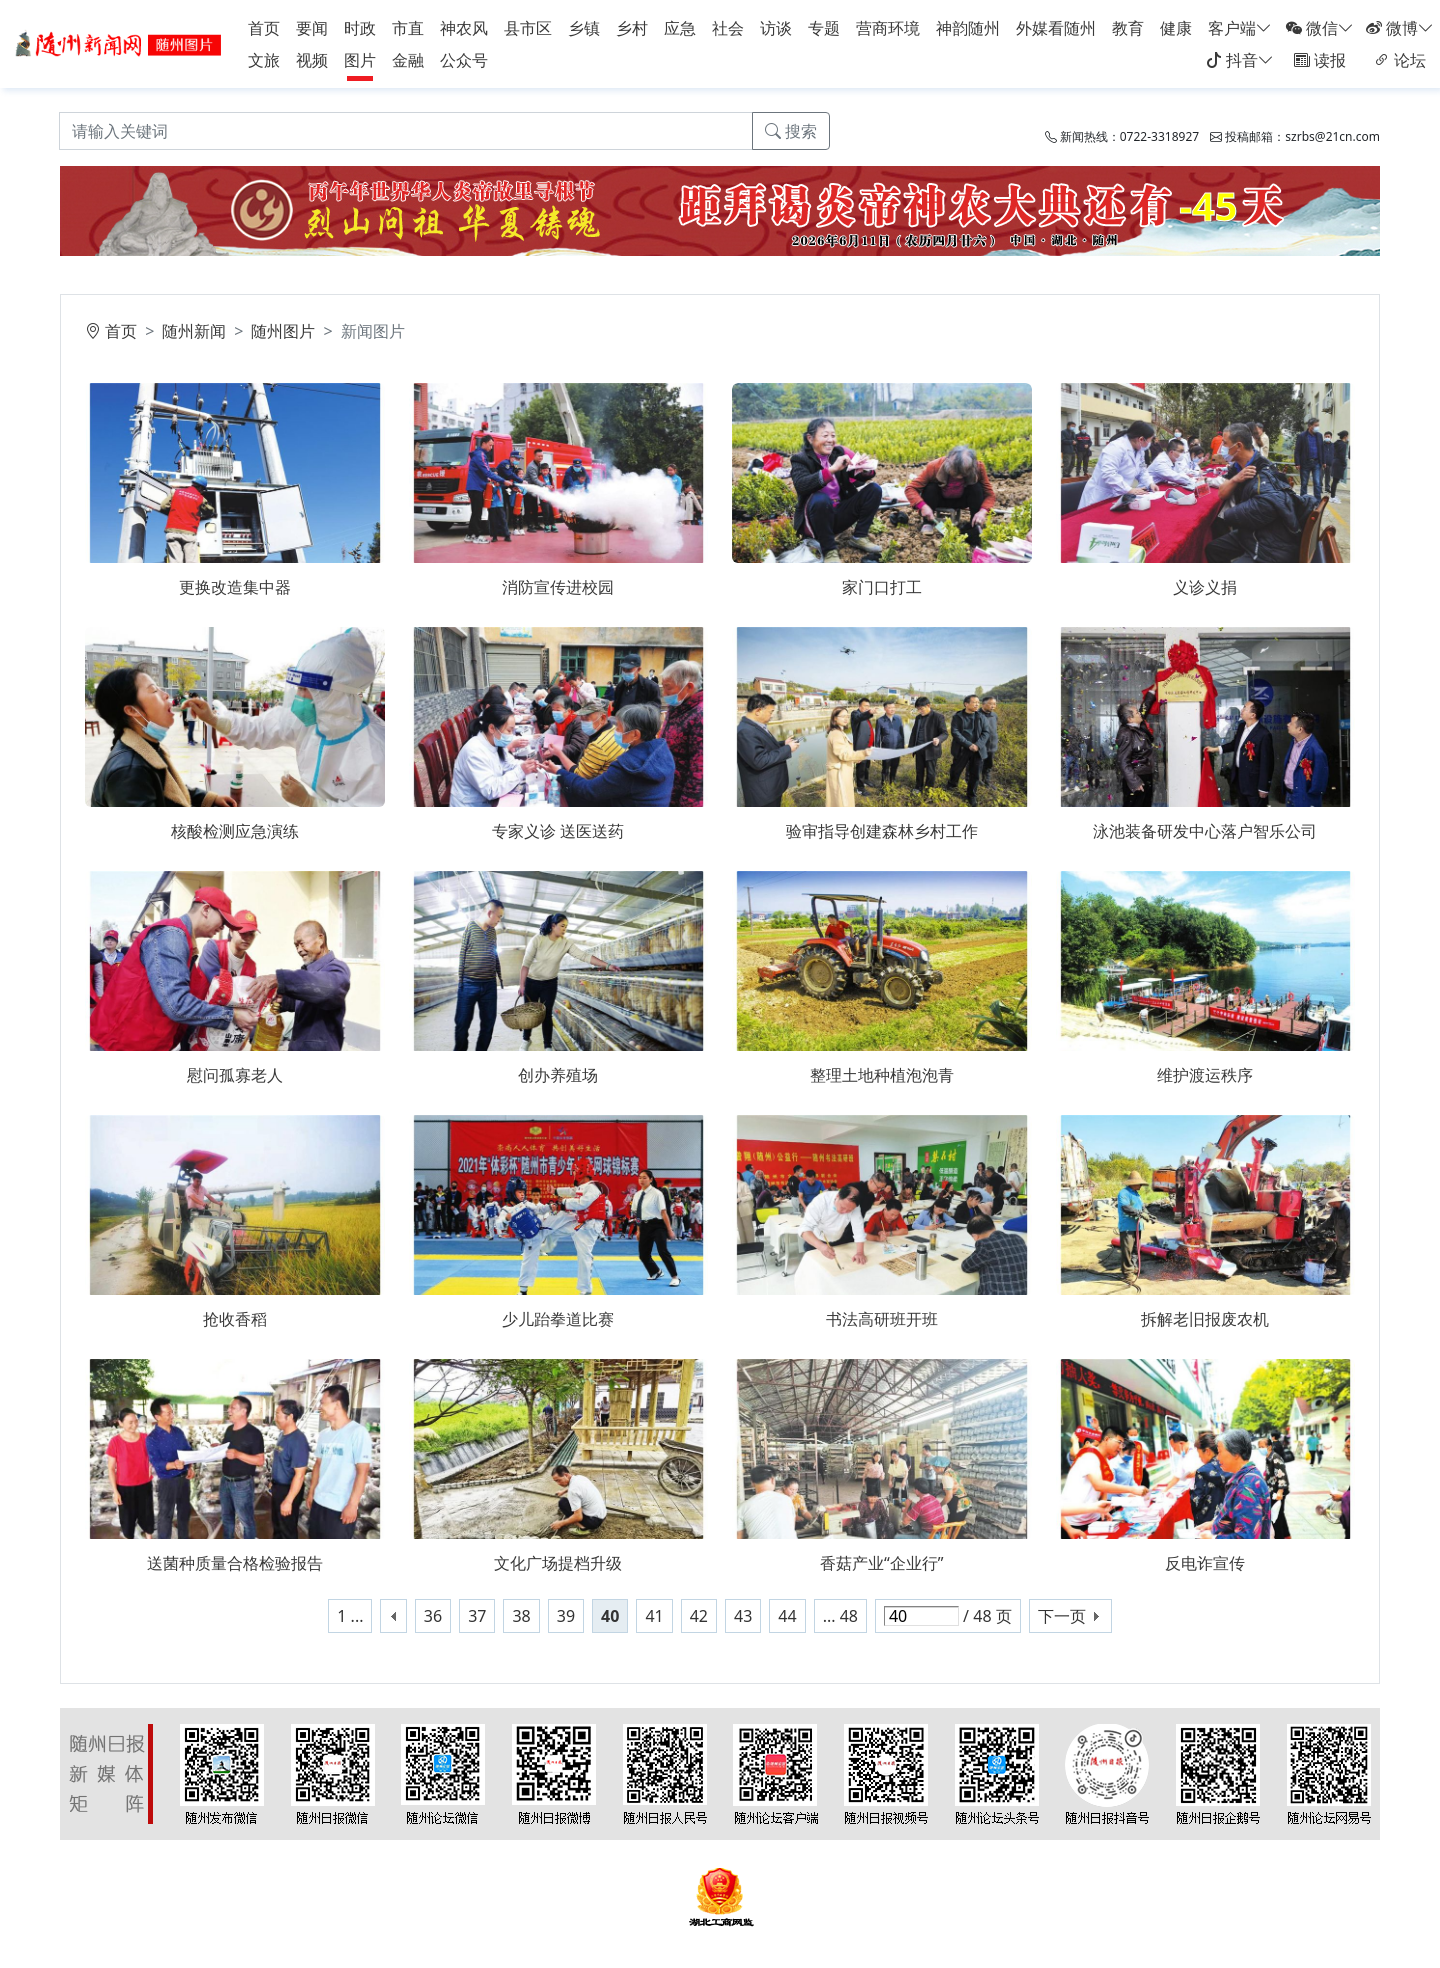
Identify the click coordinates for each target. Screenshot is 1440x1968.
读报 (1320, 60)
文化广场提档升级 (558, 1563)
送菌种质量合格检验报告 (235, 1563)
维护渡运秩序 (1205, 1075)
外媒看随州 (1056, 28)
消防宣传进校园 (558, 587)
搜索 (791, 131)
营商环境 (888, 28)
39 (566, 1616)
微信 (1320, 28)
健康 (1176, 28)
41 (654, 1616)
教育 (1128, 28)
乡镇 (584, 28)
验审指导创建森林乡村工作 (882, 831)
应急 (680, 28)
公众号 (464, 60)
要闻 (312, 28)
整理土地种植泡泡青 (882, 1075)
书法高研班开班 (882, 1319)
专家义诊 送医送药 (558, 831)
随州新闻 (194, 331)
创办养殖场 (558, 1075)
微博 (1400, 28)
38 (521, 1616)
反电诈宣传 (1205, 1563)
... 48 (840, 1616)
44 (787, 1616)
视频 (312, 60)
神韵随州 (968, 28)
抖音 (1240, 60)
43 (743, 1616)
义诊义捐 (1205, 587)
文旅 (264, 60)
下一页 (1062, 1616)
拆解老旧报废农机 (1205, 1319)
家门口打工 (882, 587)
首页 (264, 28)
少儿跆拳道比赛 (558, 1319)
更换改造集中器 (235, 587)
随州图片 (283, 331)
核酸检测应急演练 (235, 831)
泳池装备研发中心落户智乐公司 (1205, 831)
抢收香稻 (235, 1319)
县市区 (528, 28)
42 (699, 1616)
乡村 (632, 28)
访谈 (776, 28)
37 (477, 1616)
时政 (360, 28)
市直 (408, 28)
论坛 (1400, 60)
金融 (408, 60)
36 (433, 1616)
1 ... (350, 1616)
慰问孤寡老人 (235, 1075)
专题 (824, 28)
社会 (728, 28)
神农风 (464, 28)
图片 (360, 60)
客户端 (1240, 28)
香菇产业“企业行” (882, 1563)
